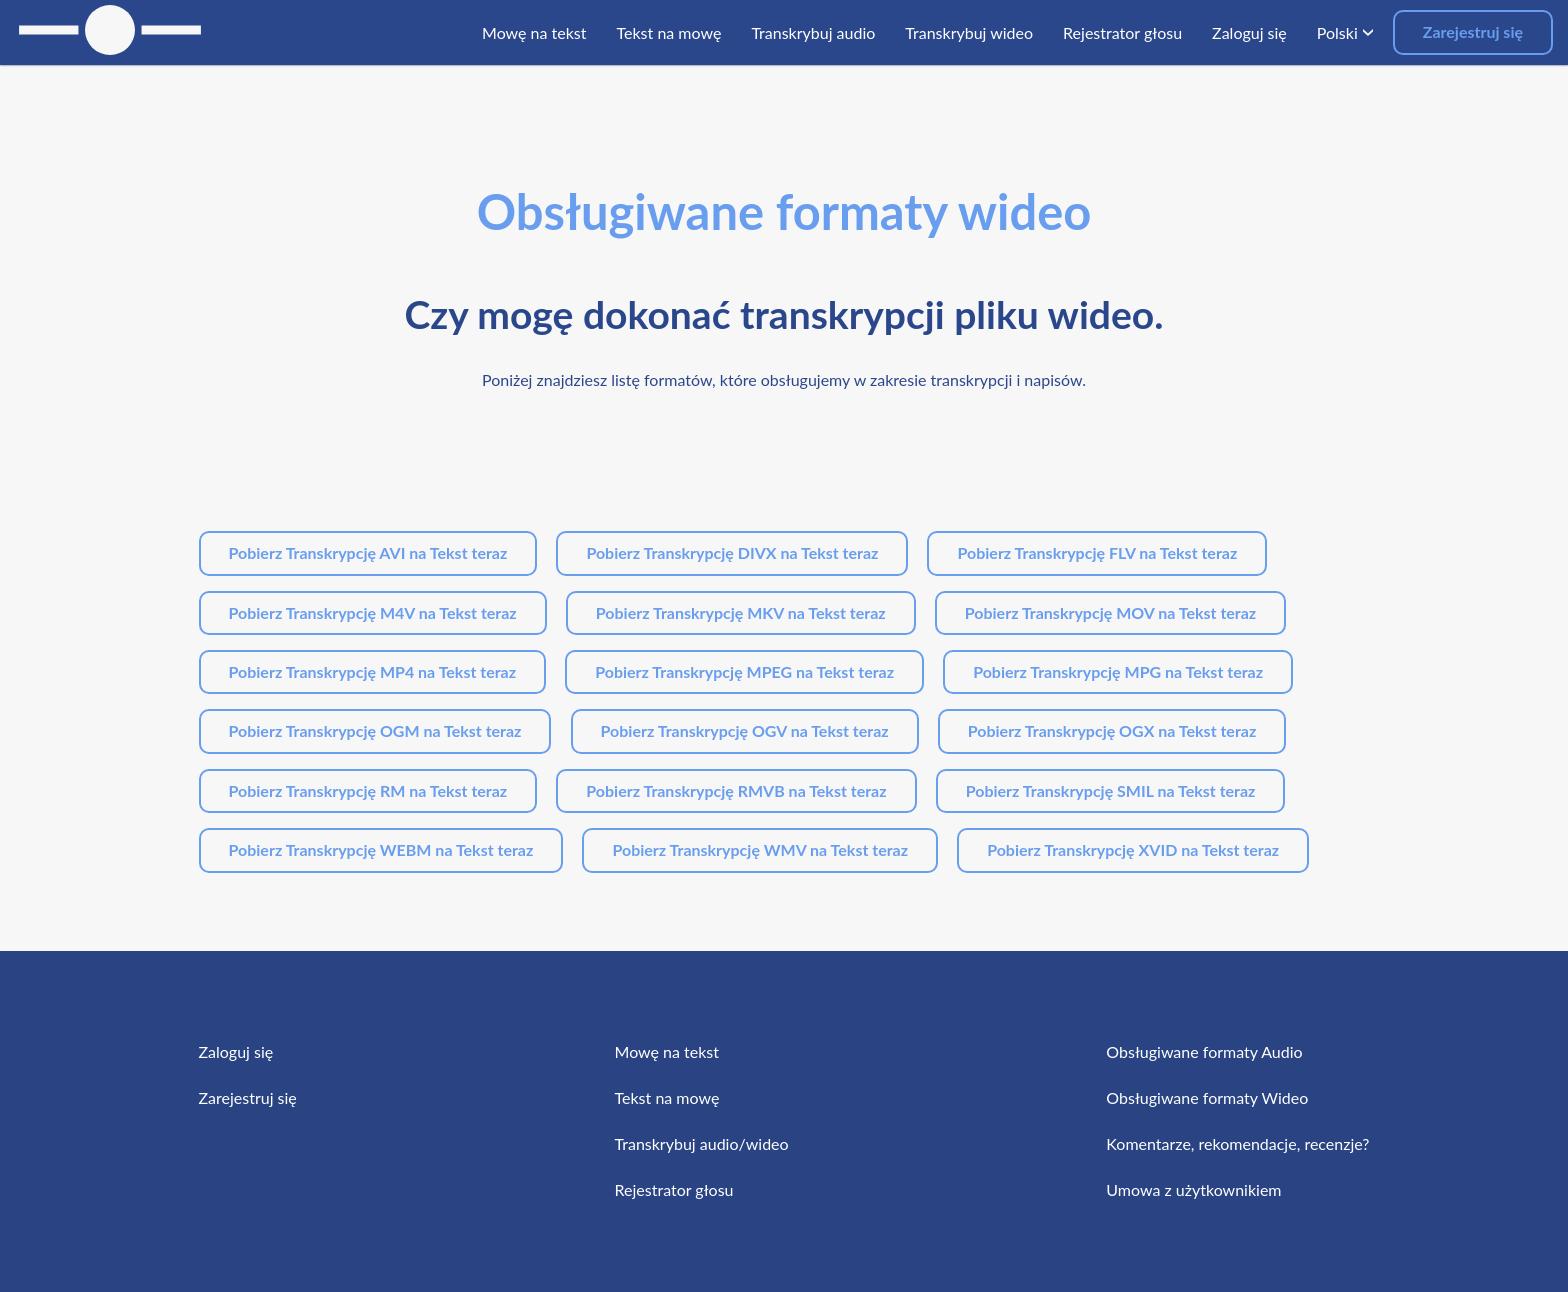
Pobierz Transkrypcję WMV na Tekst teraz (760, 849)
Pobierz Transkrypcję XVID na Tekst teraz (1133, 849)
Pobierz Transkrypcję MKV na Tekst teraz (741, 612)
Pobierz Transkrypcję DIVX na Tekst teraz (732, 552)
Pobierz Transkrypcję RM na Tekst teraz (368, 790)
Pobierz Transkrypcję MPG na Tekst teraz (1118, 671)
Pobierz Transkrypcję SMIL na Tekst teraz (1111, 790)
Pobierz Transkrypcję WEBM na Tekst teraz (381, 849)
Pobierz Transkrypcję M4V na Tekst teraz (373, 612)
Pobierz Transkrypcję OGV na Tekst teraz (745, 730)
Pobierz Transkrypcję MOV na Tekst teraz (1110, 612)
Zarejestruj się (1473, 31)
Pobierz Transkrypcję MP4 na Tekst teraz (373, 671)
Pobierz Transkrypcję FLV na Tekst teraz (1097, 552)
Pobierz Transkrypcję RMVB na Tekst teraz (736, 790)
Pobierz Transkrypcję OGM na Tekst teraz (375, 730)
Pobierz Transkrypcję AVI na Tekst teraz (368, 552)
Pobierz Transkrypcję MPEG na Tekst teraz (744, 671)
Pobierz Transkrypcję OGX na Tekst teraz (1112, 730)
